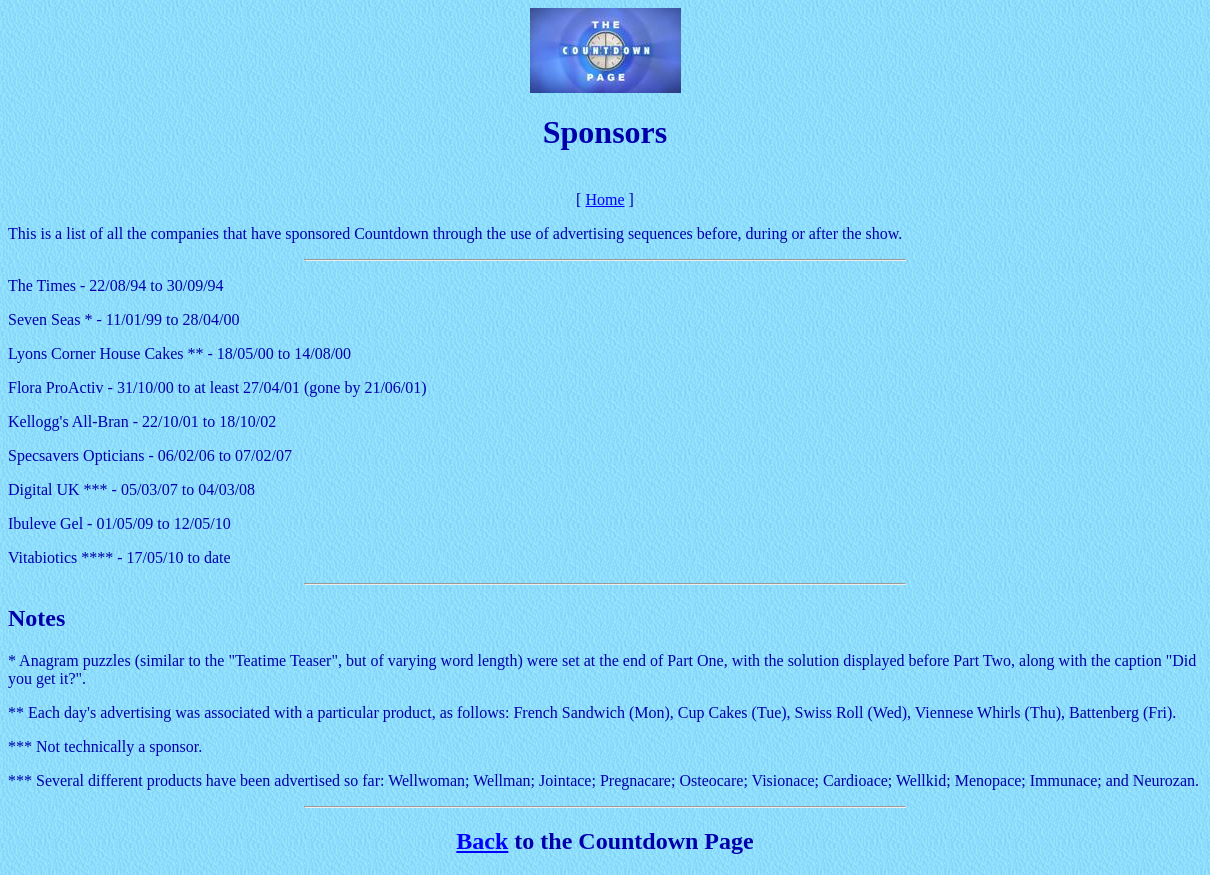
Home (604, 199)
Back (482, 841)
